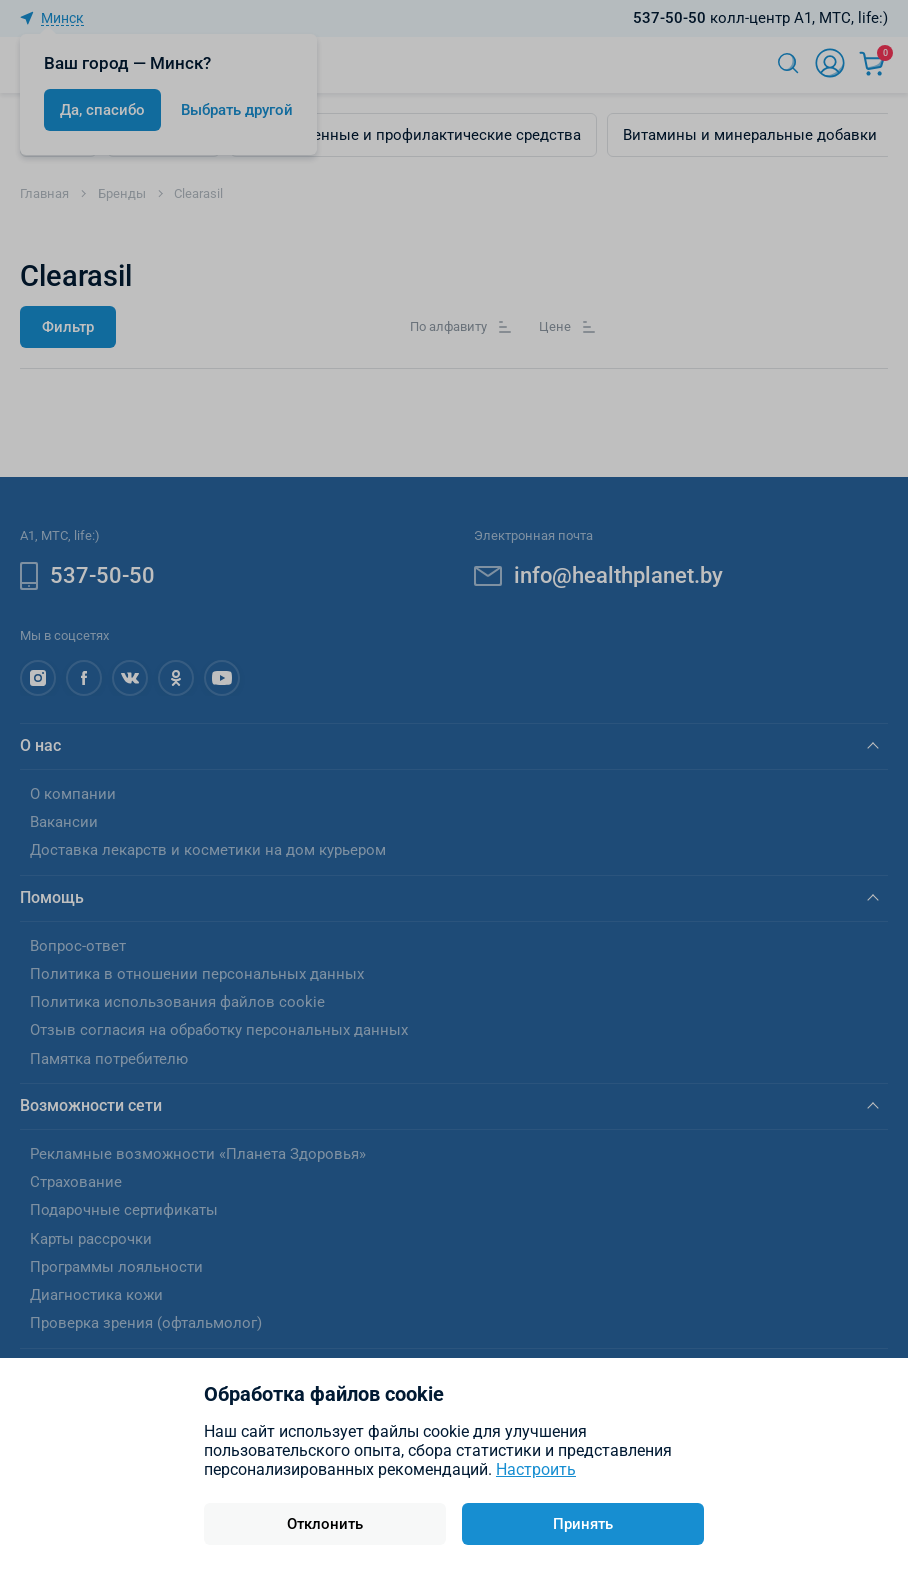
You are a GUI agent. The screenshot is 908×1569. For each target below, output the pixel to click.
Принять (583, 1524)
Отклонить (325, 1524)
